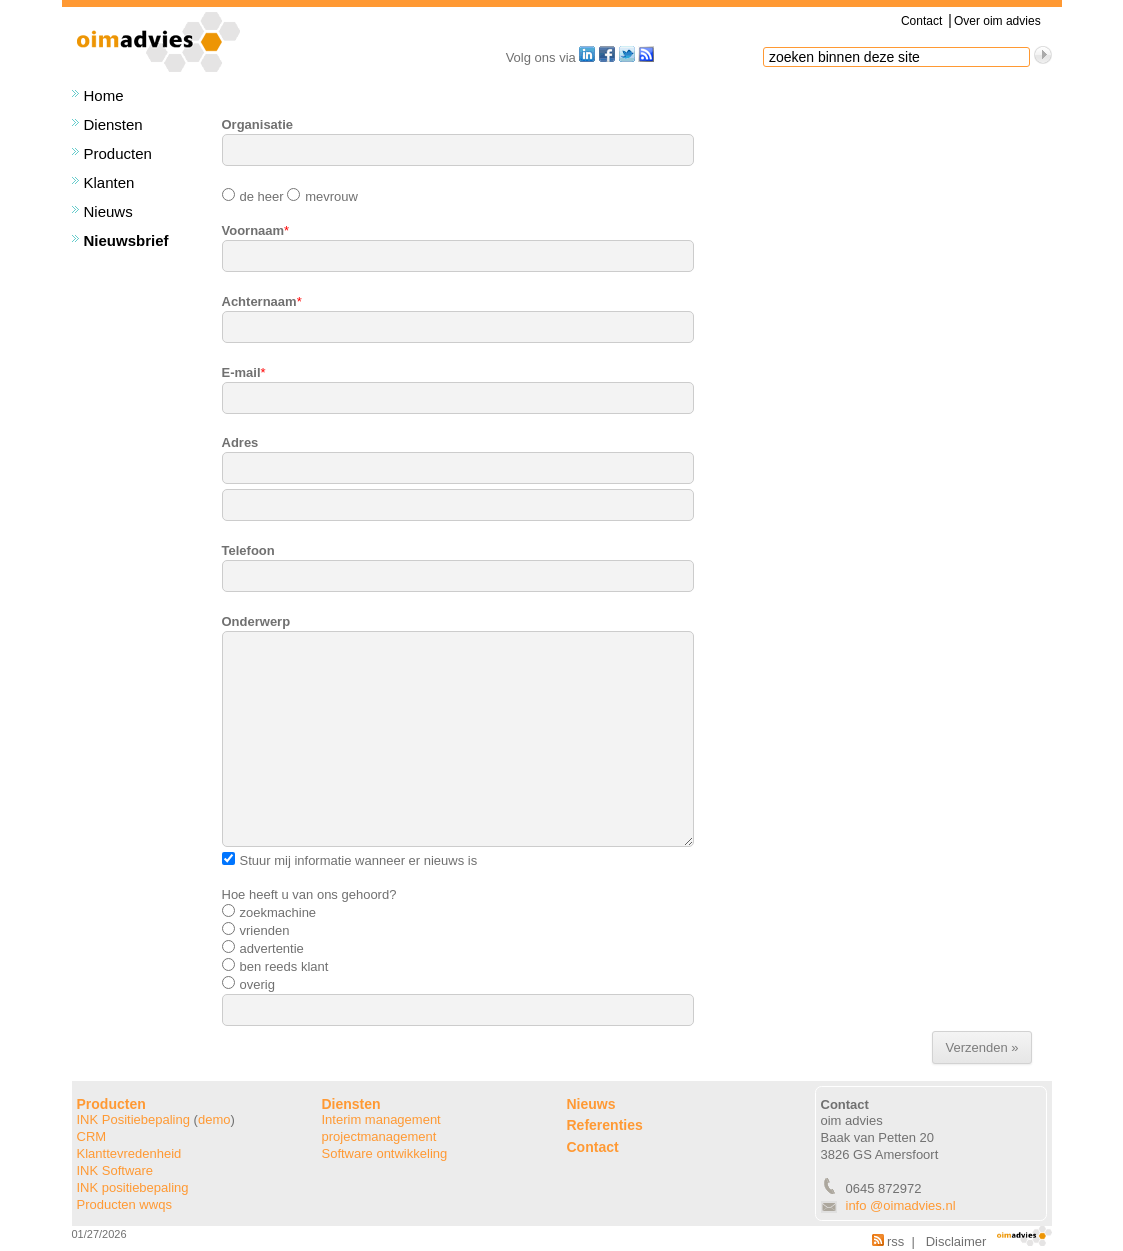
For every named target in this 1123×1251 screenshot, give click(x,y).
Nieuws (108, 211)
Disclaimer (956, 1241)
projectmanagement (379, 1136)
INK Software (115, 1170)
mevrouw (321, 196)
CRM (92, 1136)
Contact (921, 21)
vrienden (256, 930)
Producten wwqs (124, 1204)
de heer (253, 196)
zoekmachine (269, 912)
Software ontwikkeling (385, 1153)
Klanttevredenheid (129, 1153)
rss (888, 1241)
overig (248, 984)
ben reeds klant (275, 966)
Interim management (381, 1119)
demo (214, 1119)
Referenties (605, 1125)
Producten (118, 153)
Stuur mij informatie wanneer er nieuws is (350, 860)
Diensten (113, 124)
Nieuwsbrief (126, 240)
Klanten (109, 182)
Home (104, 95)
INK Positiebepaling (133, 1119)
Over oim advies (997, 21)
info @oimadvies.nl (901, 1205)
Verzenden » (981, 1047)
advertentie (263, 948)
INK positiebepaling (133, 1187)
